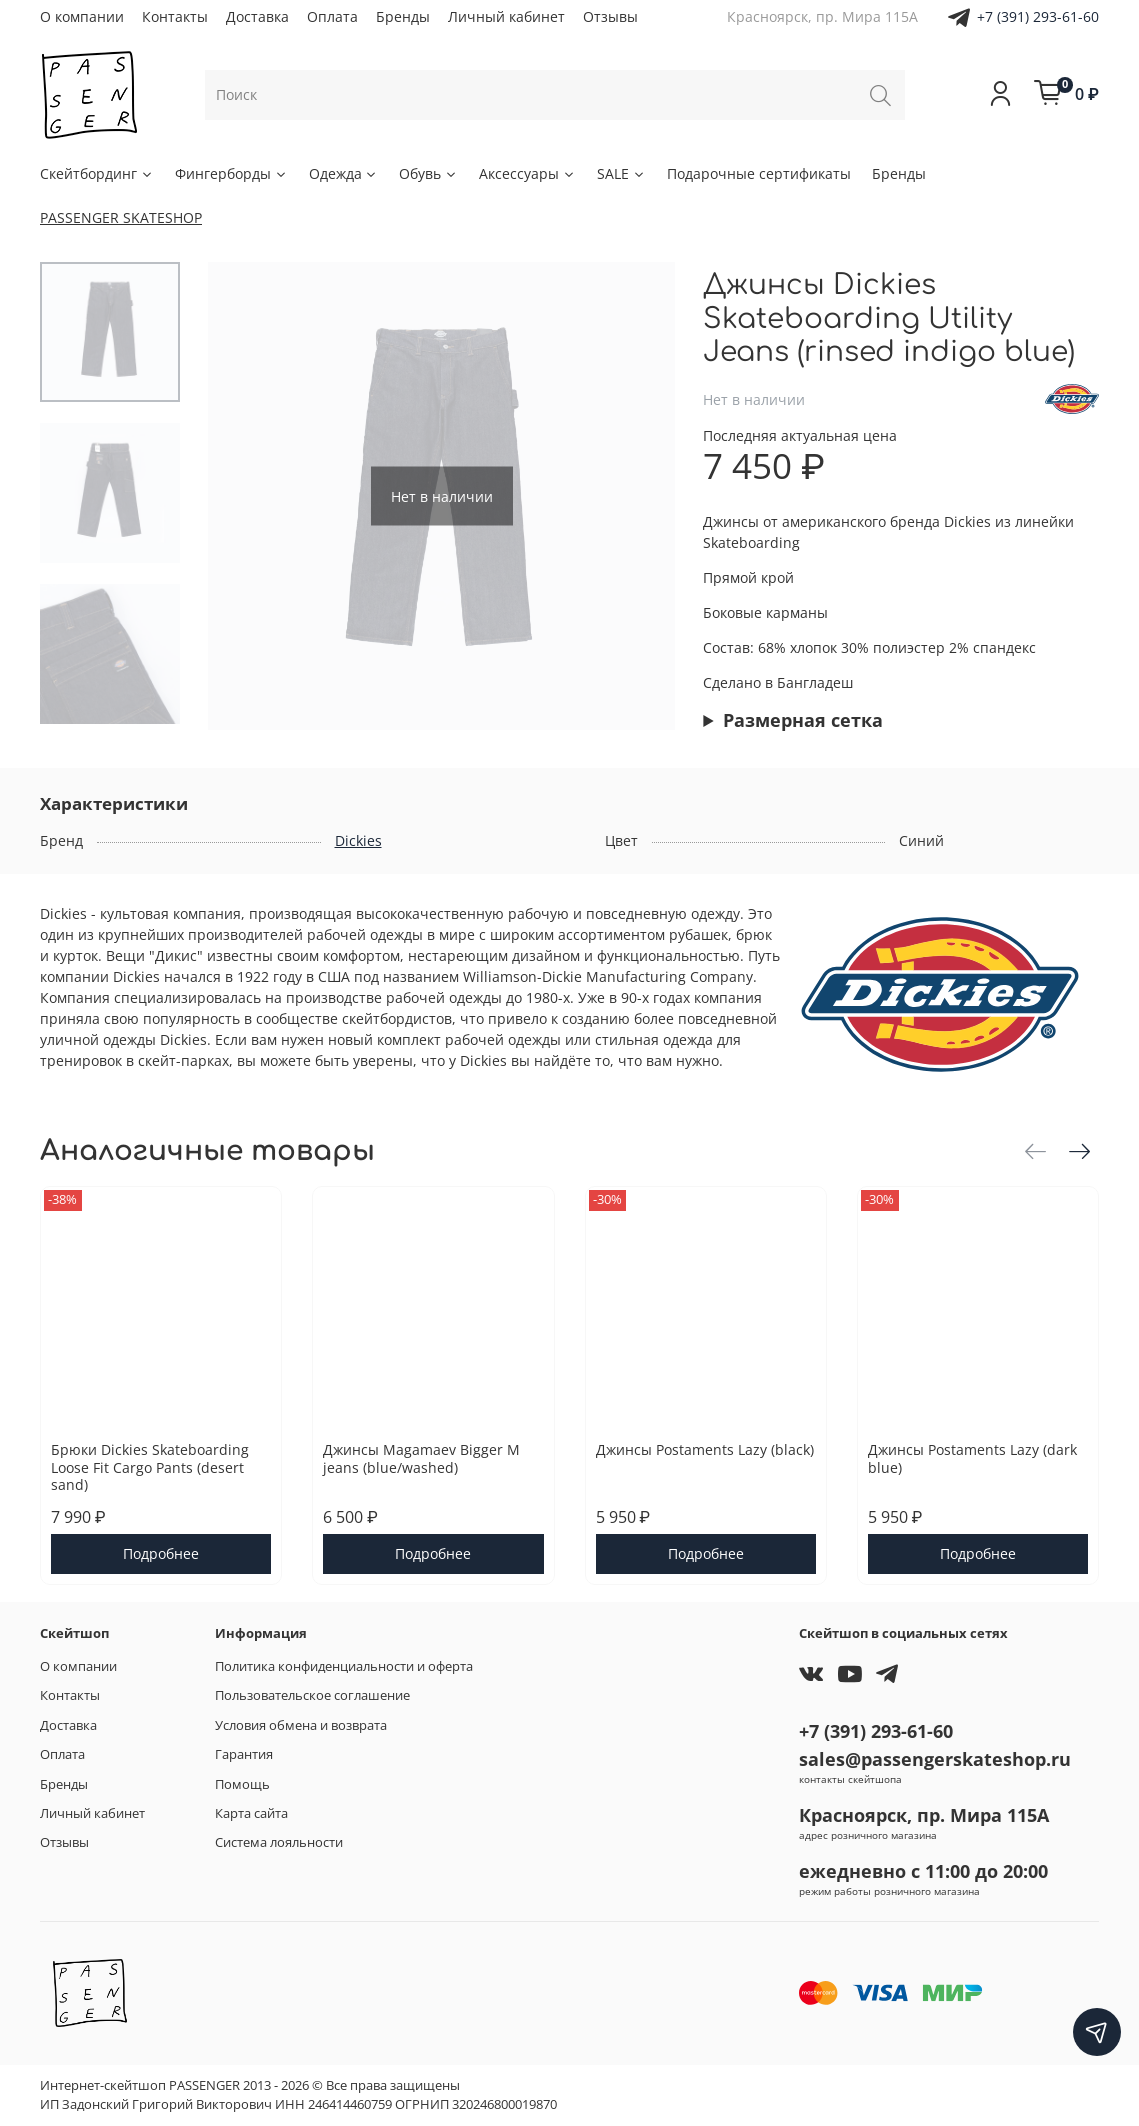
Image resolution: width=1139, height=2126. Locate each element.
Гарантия (244, 1754)
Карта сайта (251, 1813)
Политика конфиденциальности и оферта (344, 1666)
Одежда (344, 173)
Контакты (175, 16)
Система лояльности (279, 1842)
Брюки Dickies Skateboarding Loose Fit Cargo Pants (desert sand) (150, 1467)
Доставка (257, 16)
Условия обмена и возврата (301, 1725)
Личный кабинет (506, 16)
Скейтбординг (97, 173)
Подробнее (161, 1553)
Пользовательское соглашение (312, 1695)
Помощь (242, 1784)
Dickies (358, 840)
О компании (82, 16)
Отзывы (610, 16)
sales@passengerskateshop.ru (935, 1759)
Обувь (428, 173)
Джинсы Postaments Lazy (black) (705, 1449)
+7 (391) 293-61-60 (1038, 16)
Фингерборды (231, 173)
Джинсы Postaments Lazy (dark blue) (972, 1458)
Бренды (403, 16)
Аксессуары (527, 173)
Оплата (332, 16)
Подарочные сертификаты (759, 173)
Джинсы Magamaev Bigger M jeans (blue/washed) (421, 1458)
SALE (621, 173)
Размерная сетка (803, 720)
